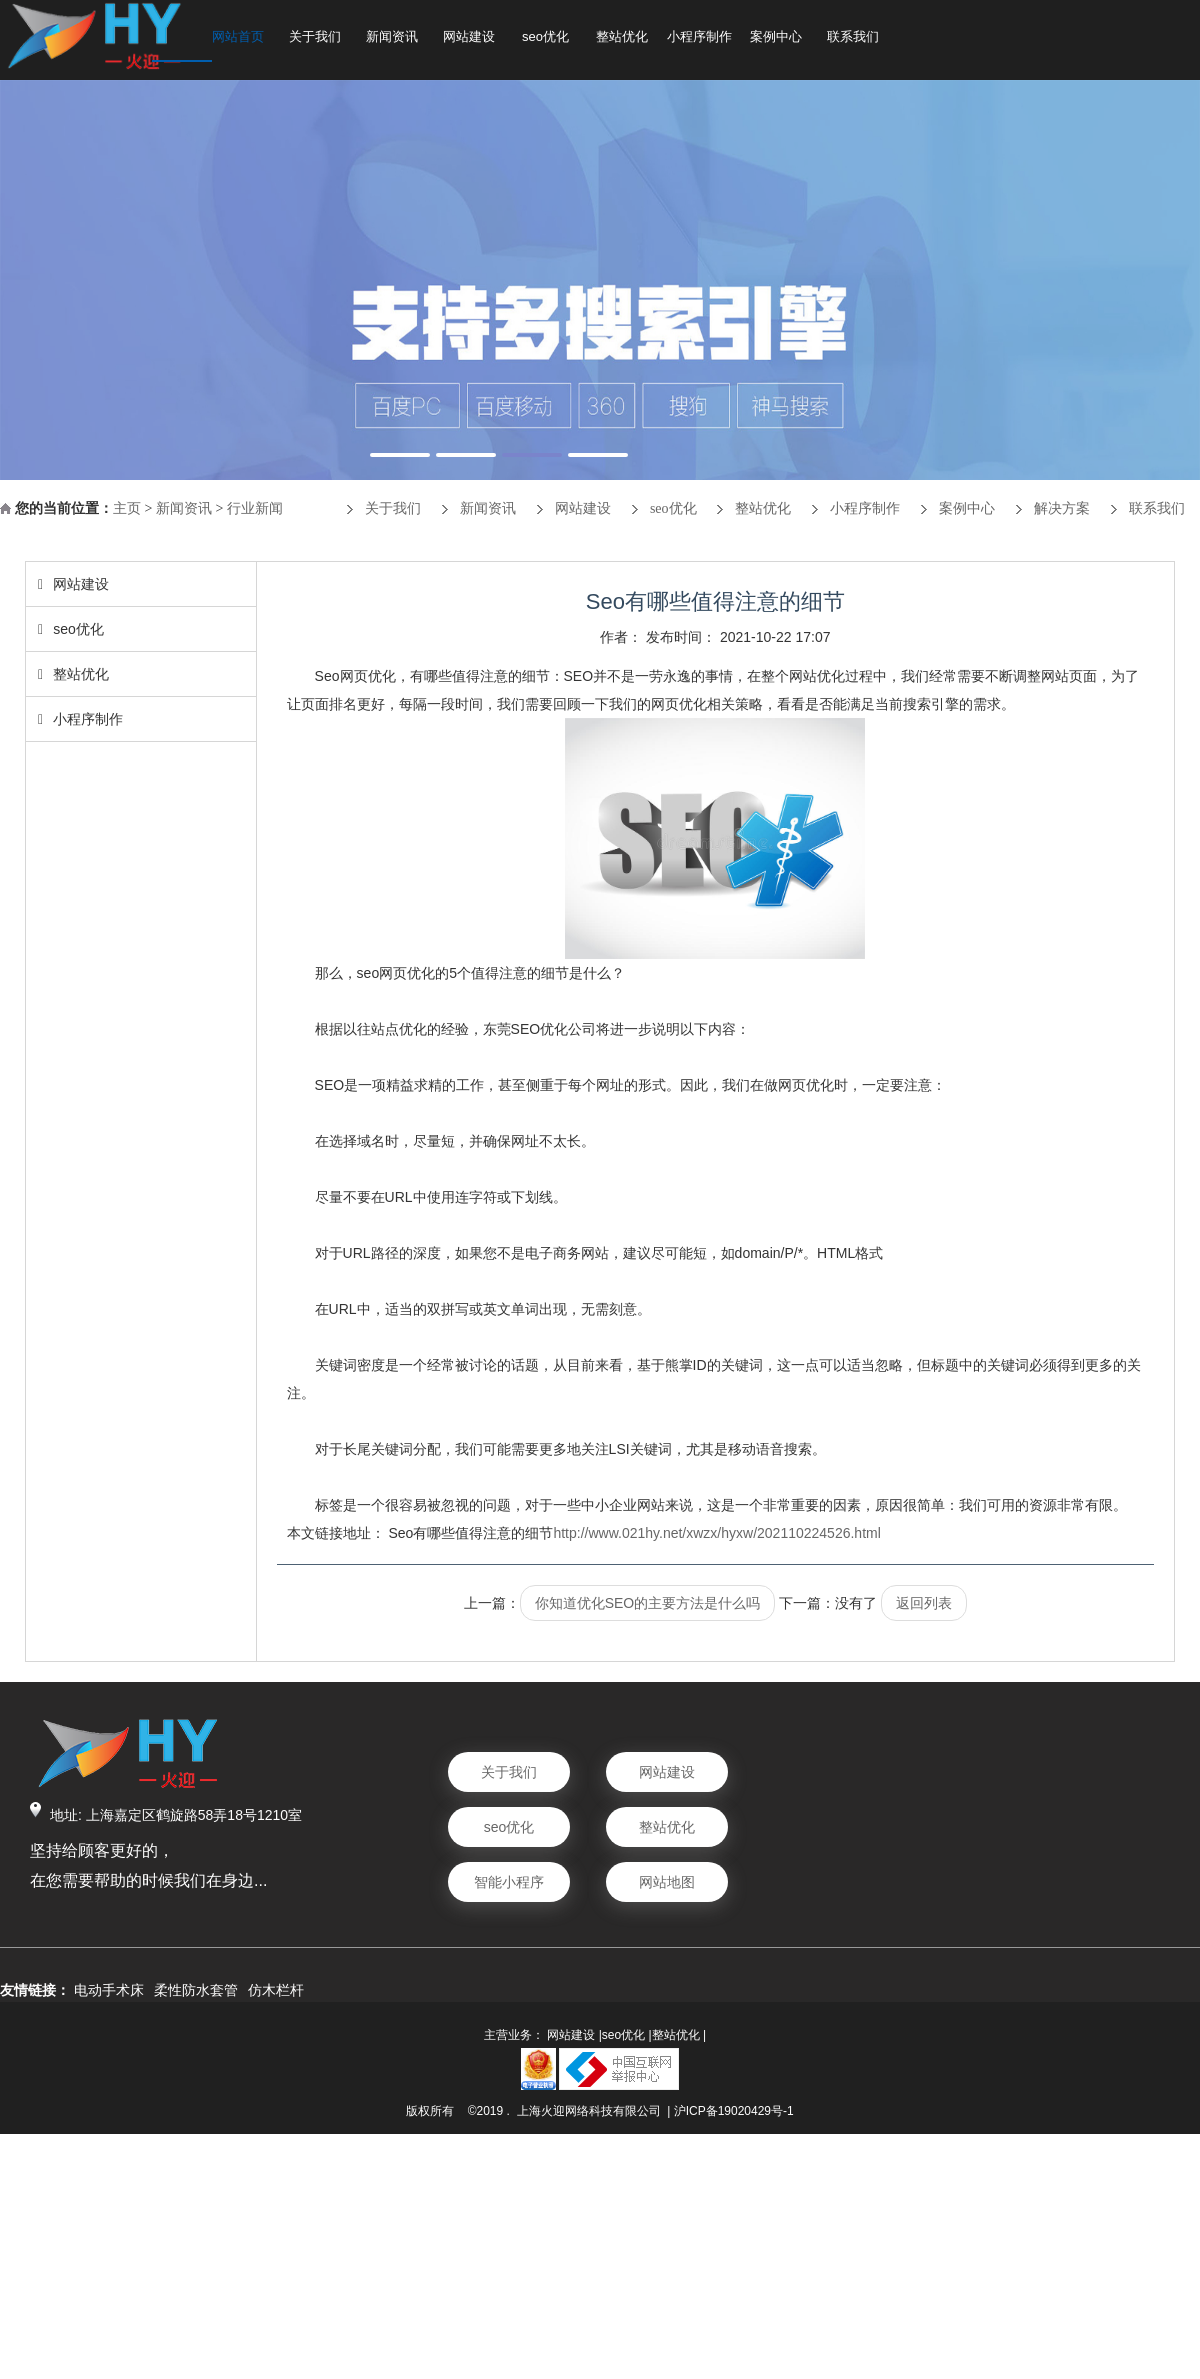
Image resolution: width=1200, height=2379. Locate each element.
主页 (127, 508)
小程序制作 (699, 36)
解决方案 (1062, 508)
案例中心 (776, 36)
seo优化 (545, 36)
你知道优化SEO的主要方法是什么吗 (648, 1603)
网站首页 (238, 36)
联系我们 (853, 36)
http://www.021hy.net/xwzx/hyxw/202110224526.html (716, 1533)
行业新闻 (255, 508)
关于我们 (315, 36)
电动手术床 (109, 1990)
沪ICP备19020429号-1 (734, 2111)
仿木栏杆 (276, 1990)
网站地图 (667, 1882)
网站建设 (469, 36)
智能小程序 (509, 1882)
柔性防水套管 (196, 1990)
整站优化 (622, 36)
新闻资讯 (392, 36)
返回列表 (924, 1603)
